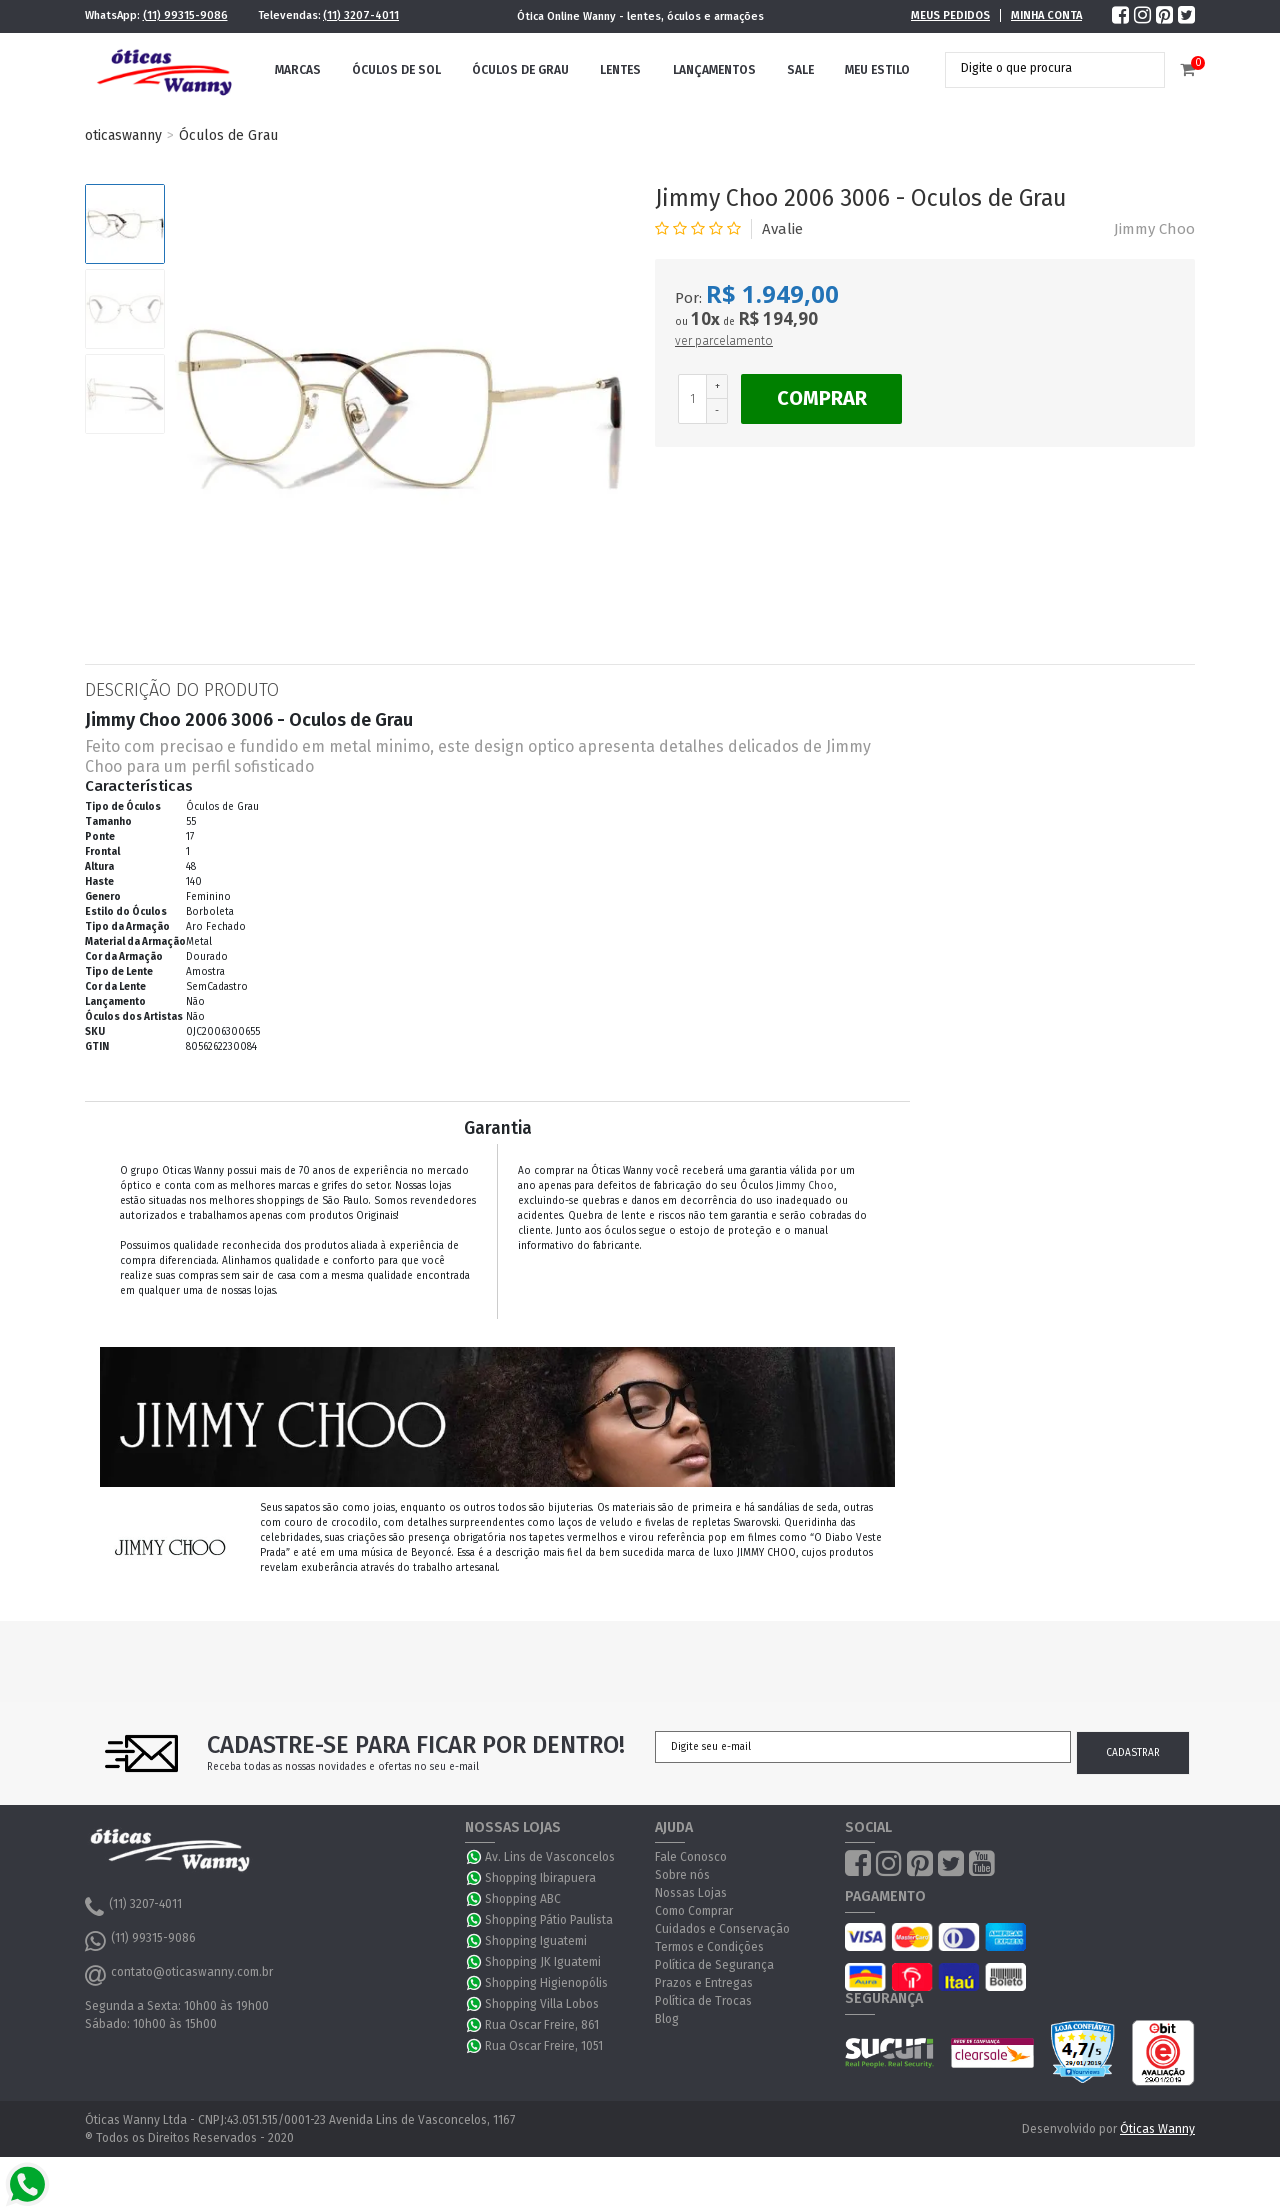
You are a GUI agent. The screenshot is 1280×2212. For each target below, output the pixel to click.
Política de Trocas (703, 2001)
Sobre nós (682, 1875)
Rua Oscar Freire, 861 (542, 2025)
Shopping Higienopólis (546, 1983)
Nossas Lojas (691, 1893)
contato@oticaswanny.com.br (179, 1975)
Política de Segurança (714, 1965)
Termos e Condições (709, 1947)
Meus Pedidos (950, 15)
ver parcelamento (724, 341)
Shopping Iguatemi (536, 1941)
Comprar (822, 398)
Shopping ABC (523, 1899)
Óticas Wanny (1157, 2129)
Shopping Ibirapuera (540, 1878)
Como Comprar (694, 1911)
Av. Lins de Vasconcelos (550, 1857)
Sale (800, 70)
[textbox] (1040, 68)
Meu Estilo (877, 70)
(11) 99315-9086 (185, 15)
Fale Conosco (691, 1857)
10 (705, 319)
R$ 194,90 (778, 318)
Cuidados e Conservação (722, 1929)
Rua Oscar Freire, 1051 (544, 2046)
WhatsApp (475, 1857)
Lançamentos (714, 70)
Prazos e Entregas (704, 1983)
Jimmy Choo (1154, 229)
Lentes (620, 70)
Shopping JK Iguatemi (543, 1962)
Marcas (298, 70)
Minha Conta (1046, 15)
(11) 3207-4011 (361, 15)
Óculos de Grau (520, 70)
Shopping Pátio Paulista (549, 1920)
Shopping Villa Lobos (542, 2004)
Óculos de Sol (396, 70)
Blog (667, 2019)
